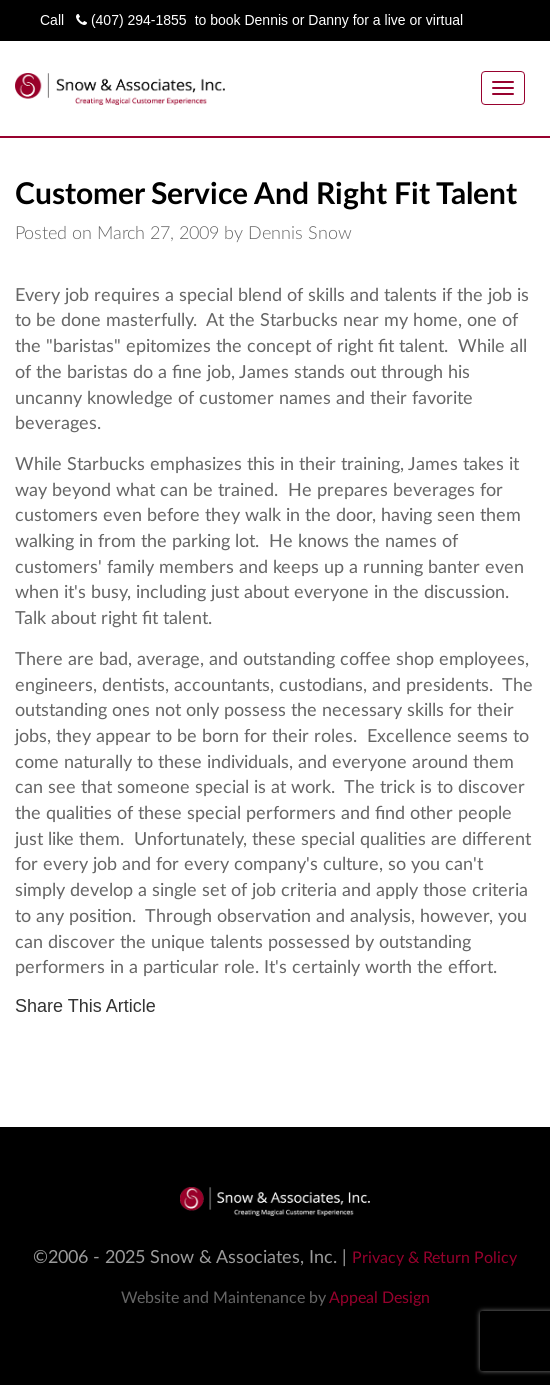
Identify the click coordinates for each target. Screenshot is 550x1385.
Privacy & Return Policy (434, 1258)
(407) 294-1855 (131, 20)
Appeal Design (379, 1298)
